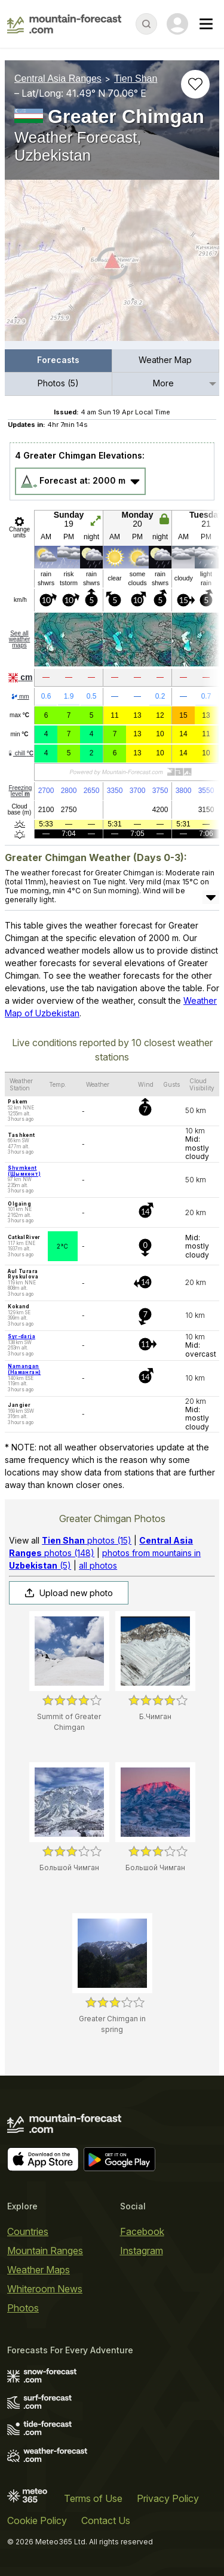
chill (20, 753)
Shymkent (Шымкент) (24, 1171)
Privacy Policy (168, 2498)
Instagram (141, 2251)
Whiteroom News (44, 2289)
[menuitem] (58, 361)
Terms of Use (93, 2498)
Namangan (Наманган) (24, 1369)
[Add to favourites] (195, 84)
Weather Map (165, 360)
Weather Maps (38, 2270)
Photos (23, 2308)
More (163, 383)
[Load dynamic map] (112, 265)
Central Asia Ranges (58, 78)
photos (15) (86, 1540)
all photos (98, 1565)
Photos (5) (58, 383)
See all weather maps (19, 639)
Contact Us (105, 2520)
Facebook (142, 2231)
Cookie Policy (37, 2520)
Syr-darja (21, 1336)
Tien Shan (135, 78)
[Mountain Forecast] (64, 23)
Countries (27, 2231)
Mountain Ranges (45, 2251)
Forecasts (58, 360)
